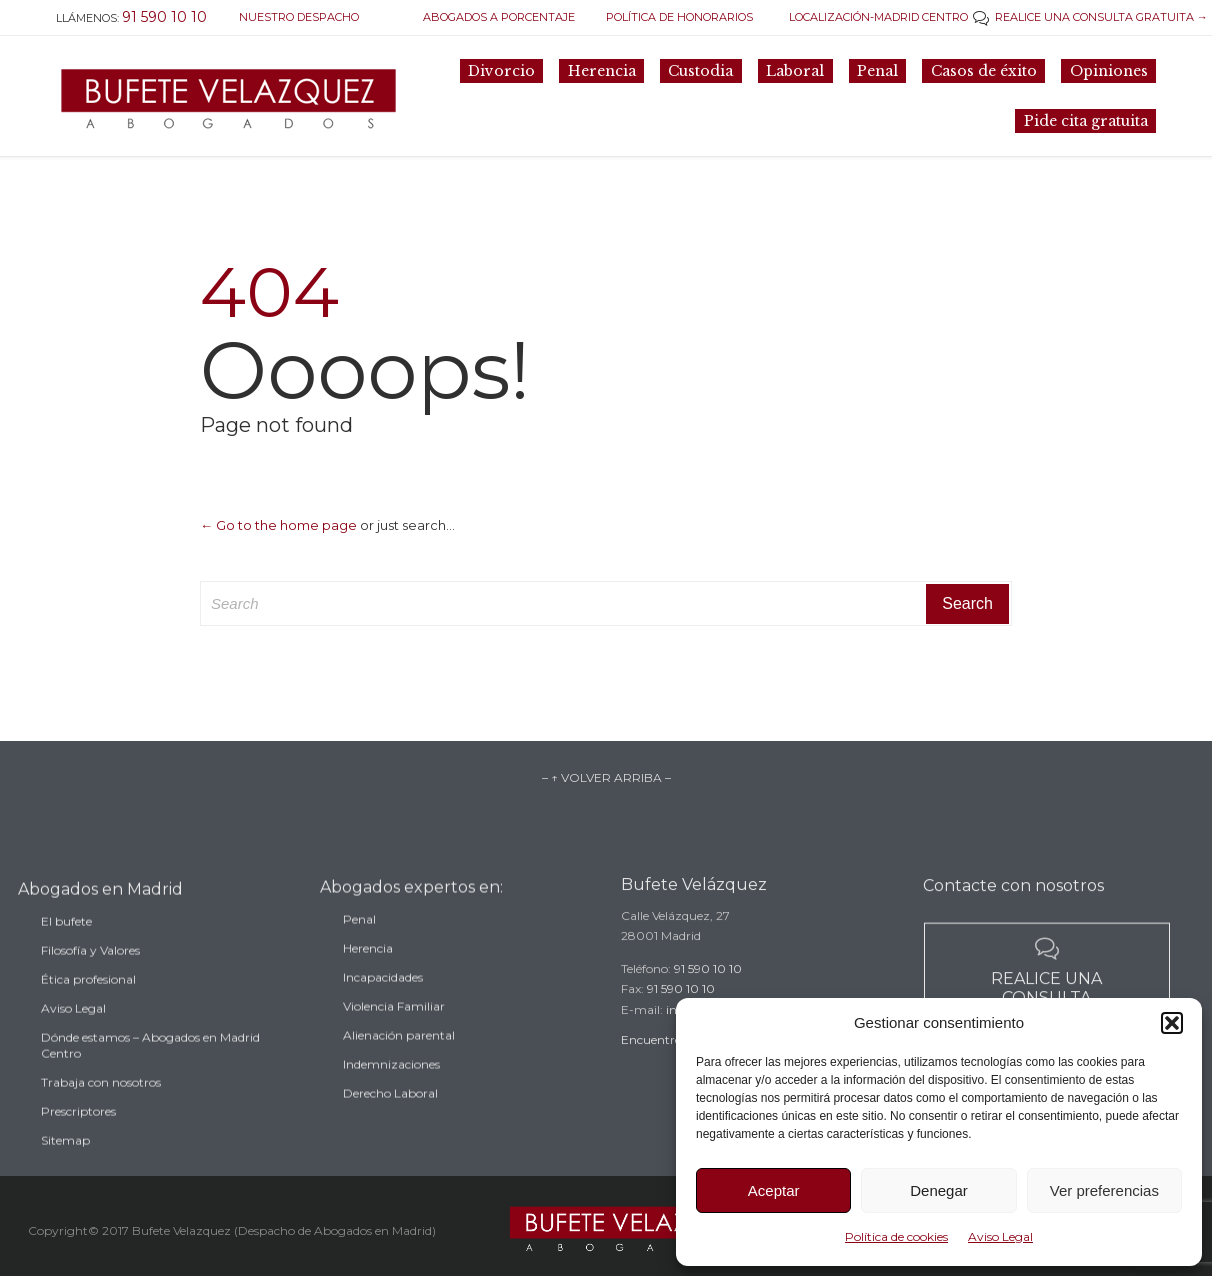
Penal (359, 940)
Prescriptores (78, 1136)
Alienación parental (399, 1056)
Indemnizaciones (391, 1085)
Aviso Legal (1000, 1236)
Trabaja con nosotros (101, 1107)
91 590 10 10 (708, 985)
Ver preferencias (1104, 1190)
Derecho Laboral (390, 1114)
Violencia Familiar (394, 1027)
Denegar (939, 1190)
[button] (1172, 1023)
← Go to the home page (278, 525)
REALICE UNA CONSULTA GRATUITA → (1090, 17)
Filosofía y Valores (90, 975)
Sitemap (65, 1165)
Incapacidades (383, 998)
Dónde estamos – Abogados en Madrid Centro (150, 1070)
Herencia (368, 969)
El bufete (66, 946)
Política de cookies (896, 1236)
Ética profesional (88, 1004)
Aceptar (774, 1190)
